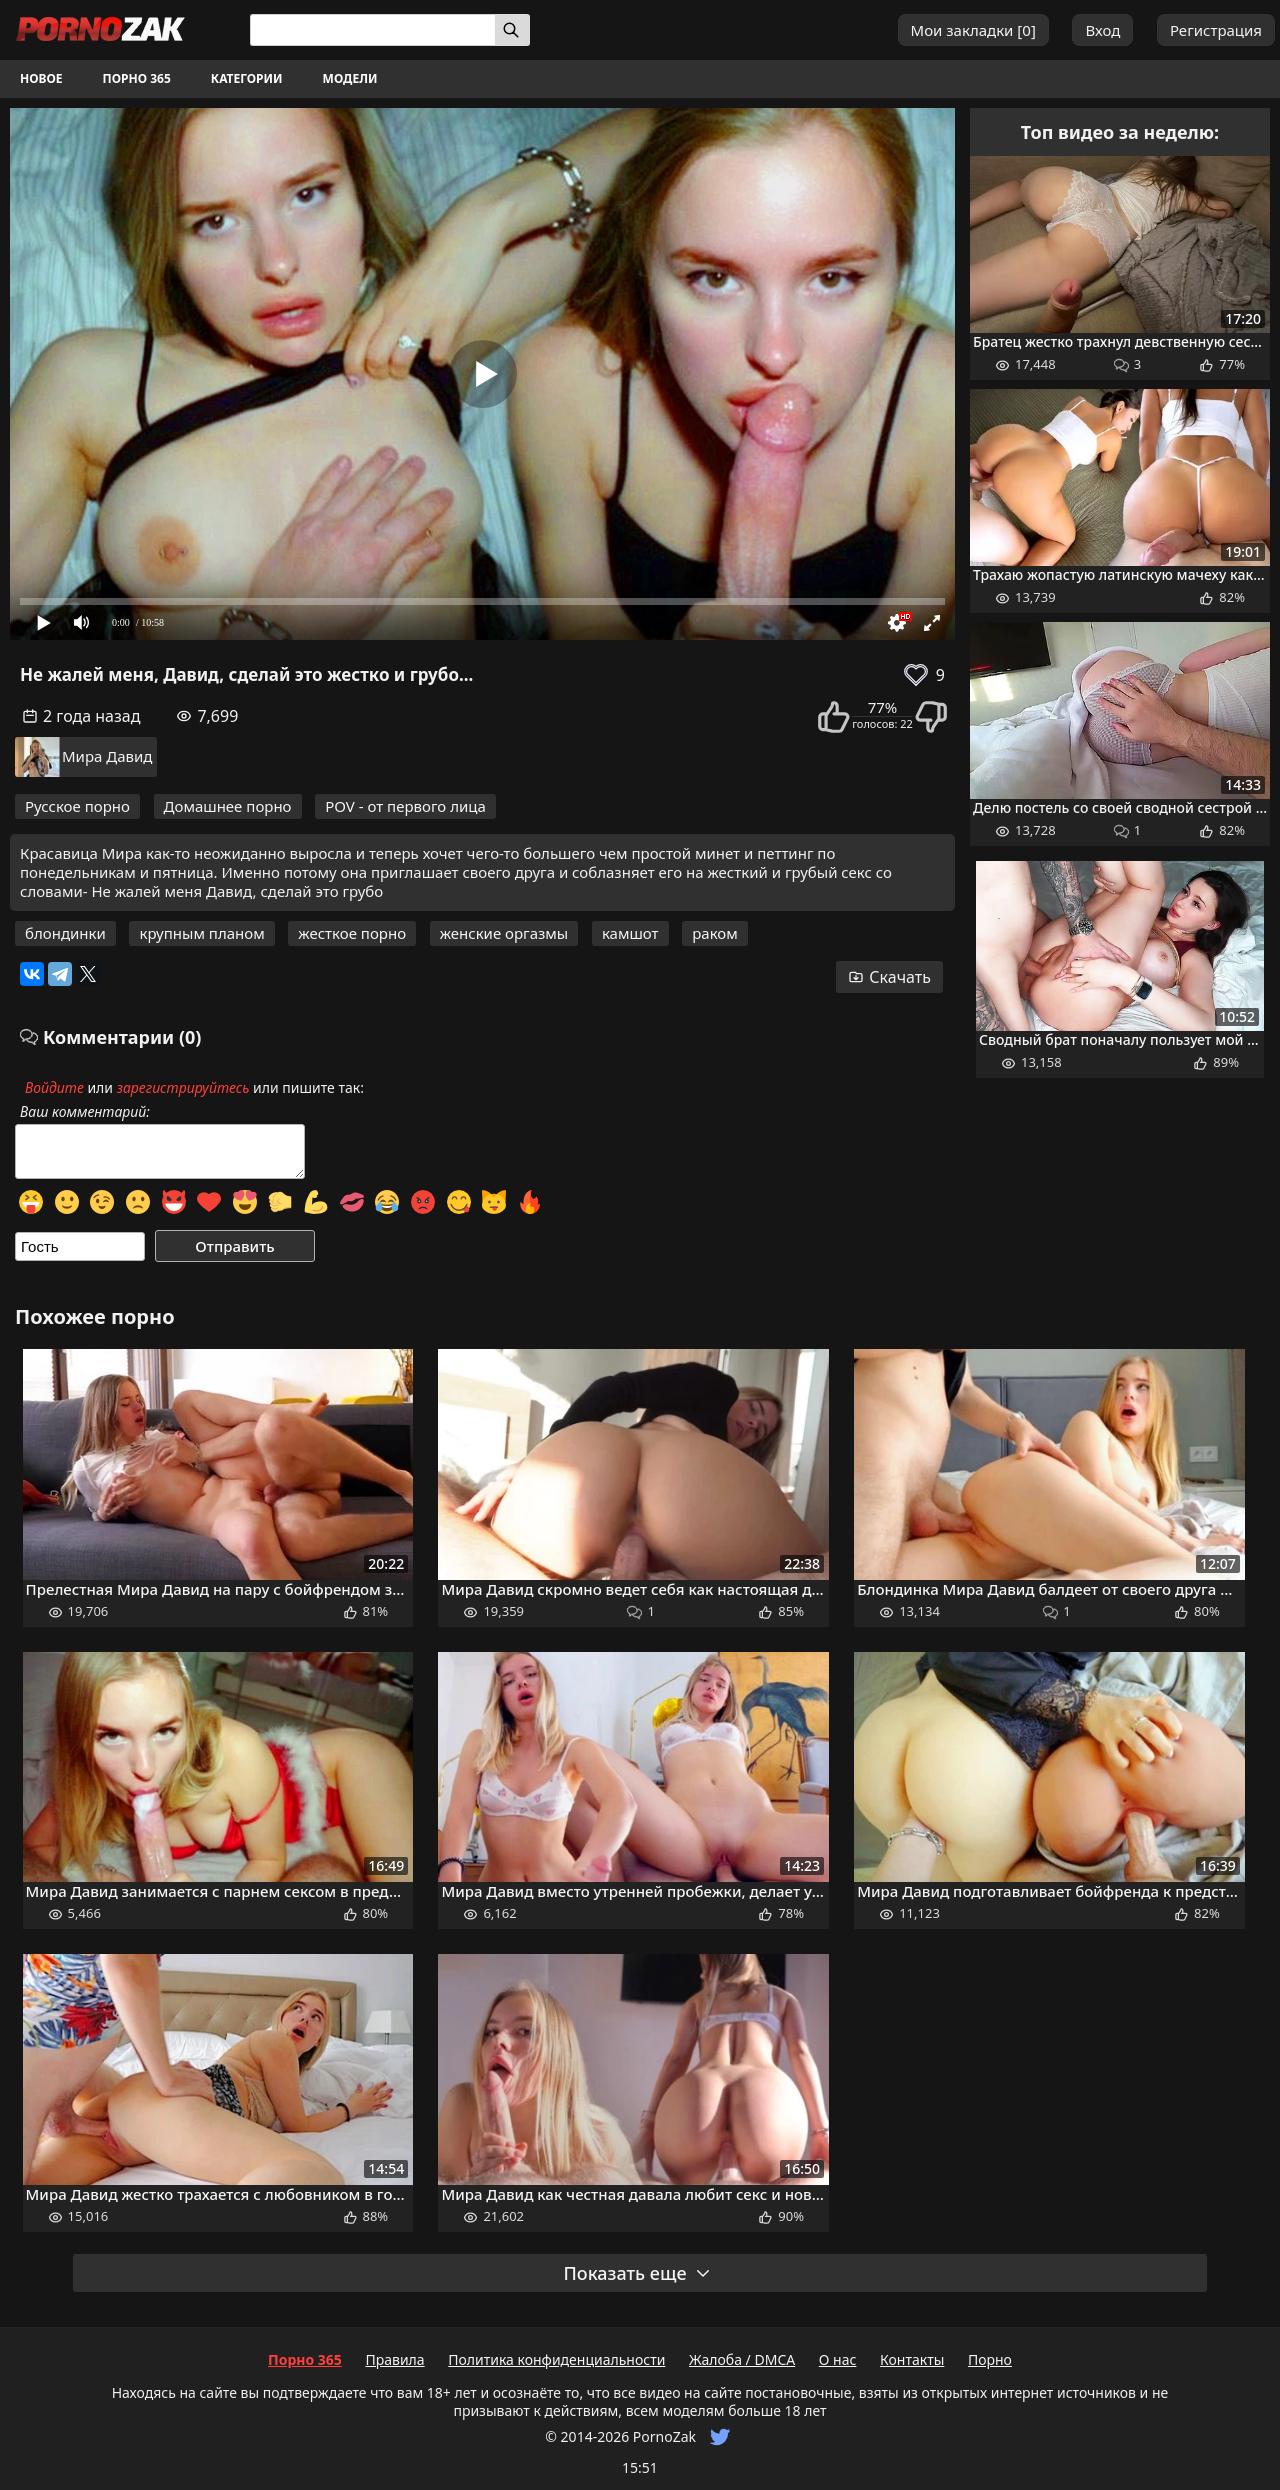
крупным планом (201, 933)
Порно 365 (137, 78)
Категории (247, 78)
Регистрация (1216, 30)
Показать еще (637, 2273)
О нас (838, 2359)
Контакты (912, 2359)
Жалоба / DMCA (742, 2359)
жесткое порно (352, 933)
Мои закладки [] (973, 30)
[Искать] (512, 30)
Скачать (889, 977)
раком (715, 933)
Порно (990, 2359)
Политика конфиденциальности (556, 2359)
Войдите (54, 1087)
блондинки (65, 933)
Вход (1102, 30)
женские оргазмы (504, 933)
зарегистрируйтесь (183, 1087)
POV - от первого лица (405, 806)
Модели (350, 78)
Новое (41, 78)
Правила (394, 2359)
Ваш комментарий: (85, 1112)
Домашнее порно (228, 806)
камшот (630, 933)
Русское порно (77, 806)
